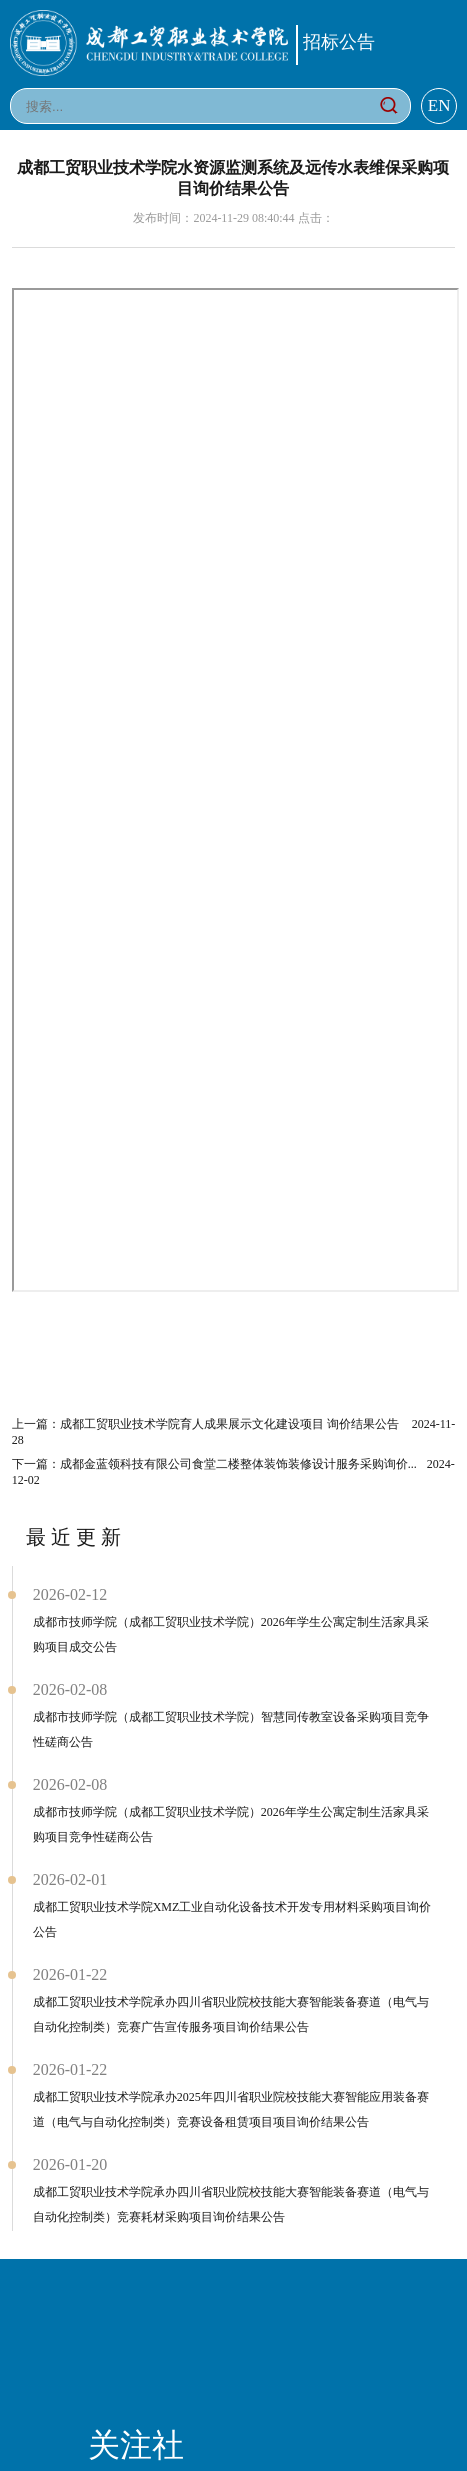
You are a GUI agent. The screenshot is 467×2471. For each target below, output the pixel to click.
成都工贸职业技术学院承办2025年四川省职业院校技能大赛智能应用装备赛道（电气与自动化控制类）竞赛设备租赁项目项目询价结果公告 (231, 2109)
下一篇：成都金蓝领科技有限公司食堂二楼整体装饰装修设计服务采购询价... (233, 1472)
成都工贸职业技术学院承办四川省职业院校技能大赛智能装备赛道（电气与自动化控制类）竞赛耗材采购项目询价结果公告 (231, 2204)
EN (439, 105)
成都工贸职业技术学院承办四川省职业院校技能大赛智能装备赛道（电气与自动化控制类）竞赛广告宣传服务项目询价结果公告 (231, 2014)
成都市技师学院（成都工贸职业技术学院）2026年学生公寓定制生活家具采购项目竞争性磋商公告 (231, 1824)
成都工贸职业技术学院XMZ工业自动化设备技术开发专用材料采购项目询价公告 (232, 1919)
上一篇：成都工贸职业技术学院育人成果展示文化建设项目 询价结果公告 (234, 1432)
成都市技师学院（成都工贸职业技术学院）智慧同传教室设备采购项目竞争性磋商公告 (231, 1729)
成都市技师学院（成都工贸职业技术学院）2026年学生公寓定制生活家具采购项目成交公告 (231, 1634)
